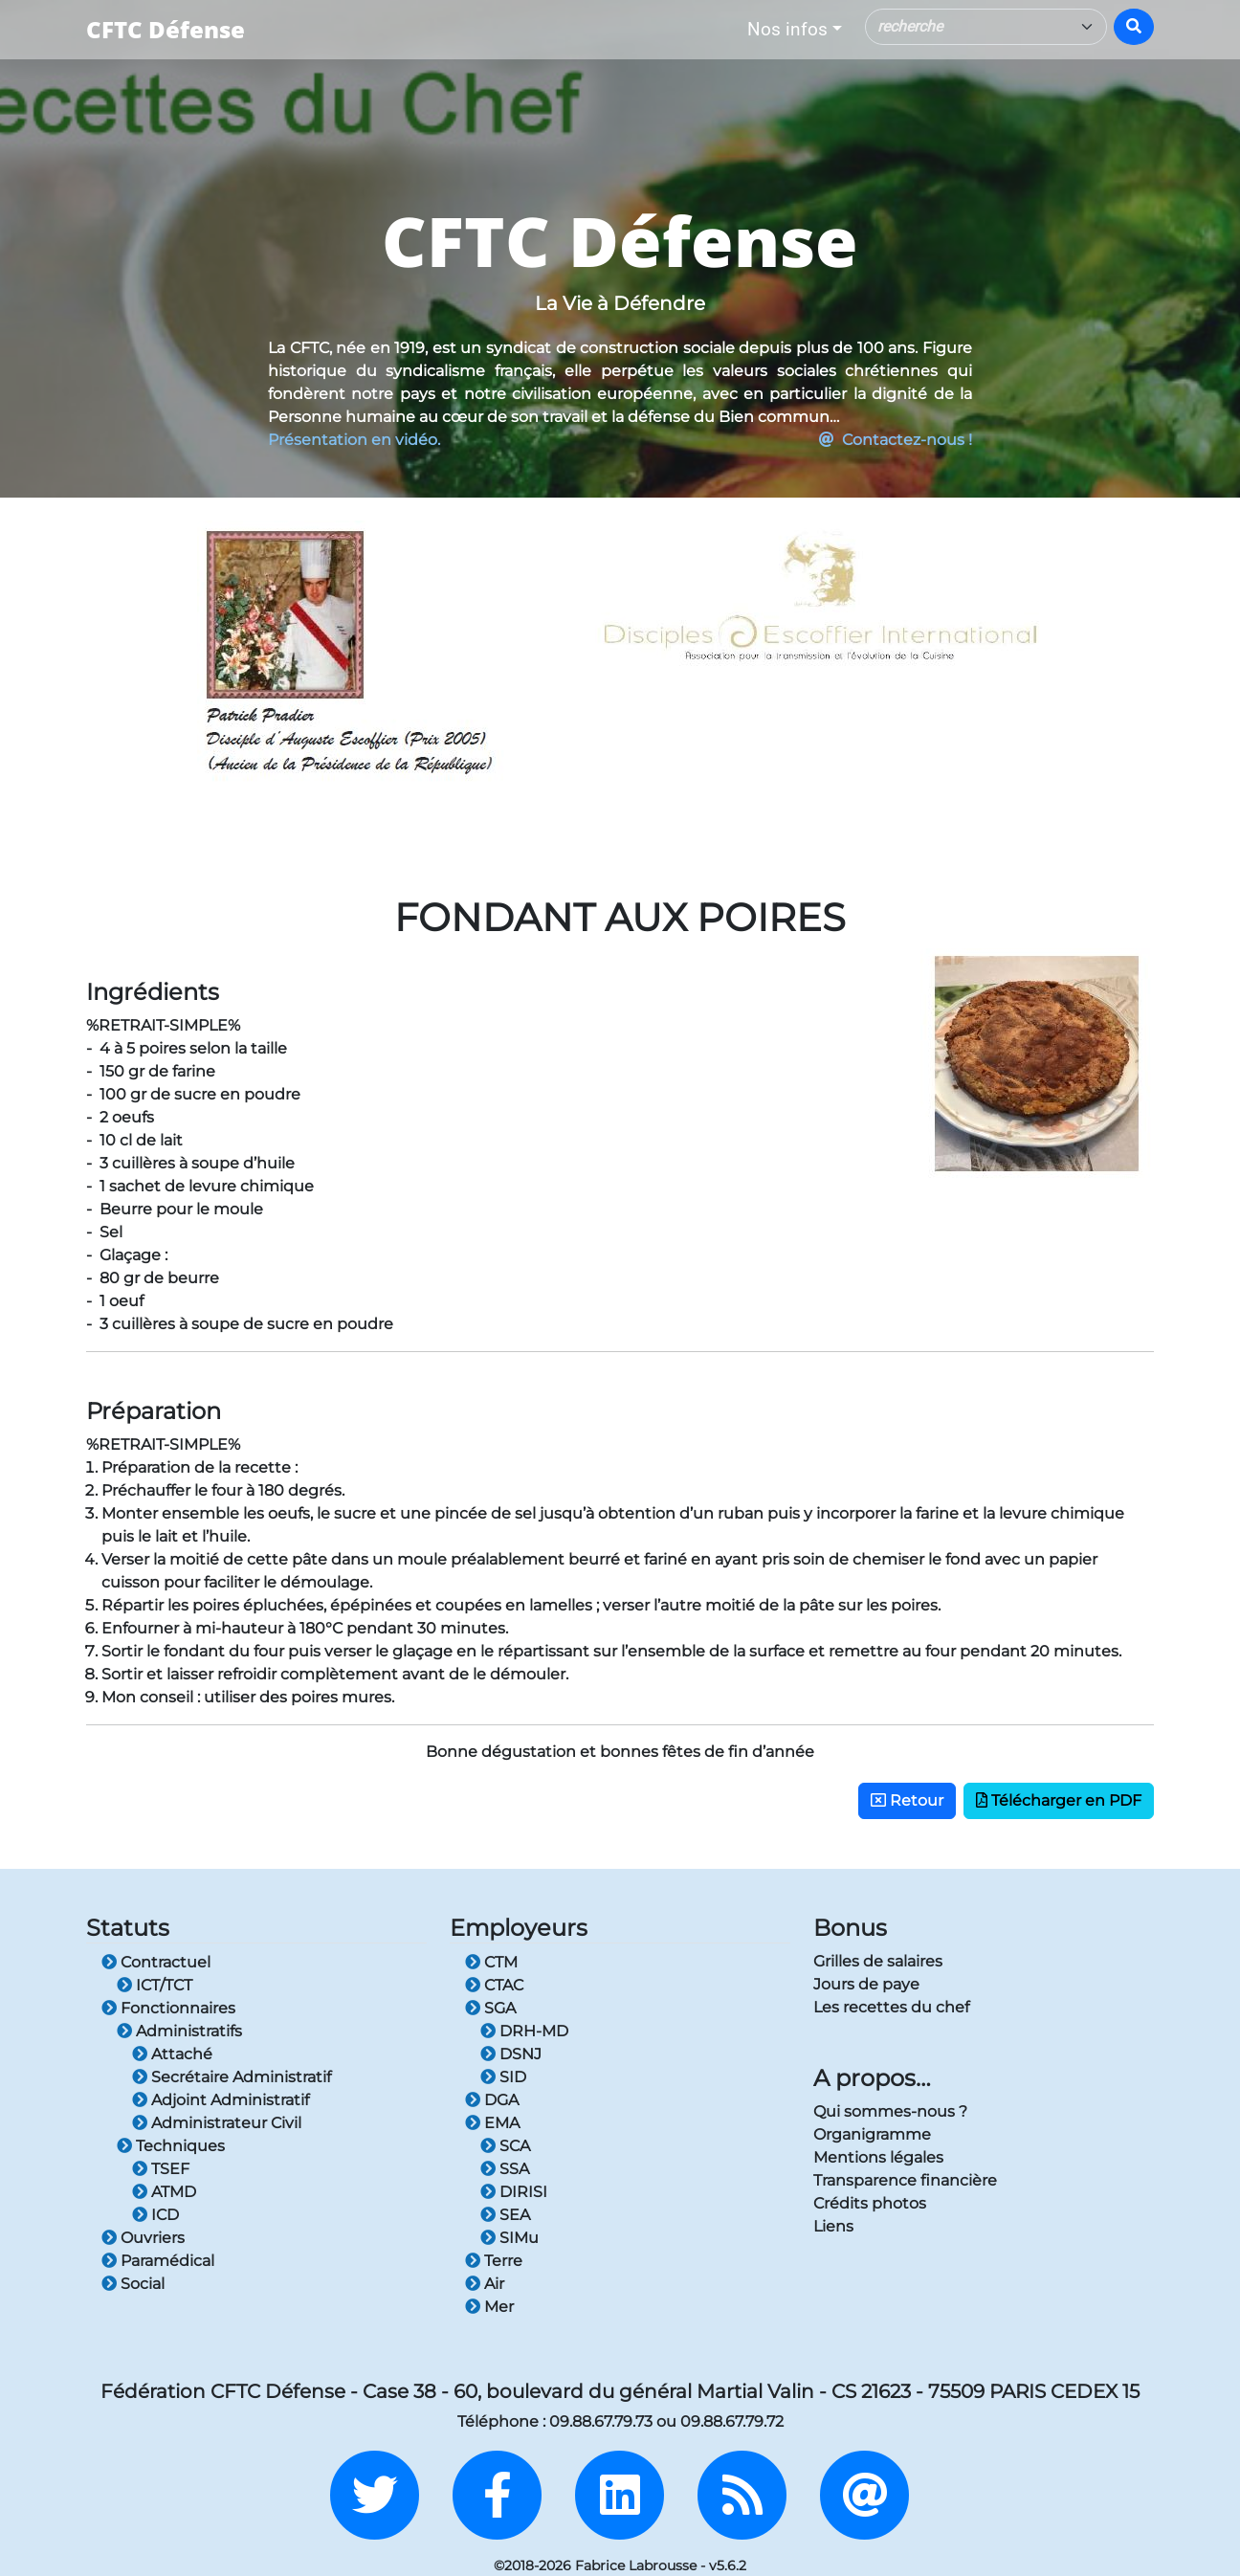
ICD (155, 2215)
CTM (491, 1962)
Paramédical (157, 2261)
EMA (492, 2123)
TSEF (160, 2169)
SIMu (509, 2238)
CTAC (494, 1985)
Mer (489, 2307)
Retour (907, 1800)
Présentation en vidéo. (354, 440)
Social (133, 2284)
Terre (493, 2261)
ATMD (164, 2192)
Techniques (171, 2146)
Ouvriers (143, 2238)
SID (503, 2077)
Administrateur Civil (216, 2123)
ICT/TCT (154, 1985)
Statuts (127, 1928)
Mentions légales (878, 2157)
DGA (492, 2100)
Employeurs (518, 1928)
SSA (504, 2169)
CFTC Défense (165, 29)
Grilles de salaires (877, 1961)
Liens (833, 2226)
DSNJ (511, 2054)
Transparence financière (905, 2180)
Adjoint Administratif (220, 2100)
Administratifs (179, 2031)
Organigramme (872, 2134)
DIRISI (513, 2192)
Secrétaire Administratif (231, 2077)
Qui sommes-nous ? (890, 2111)
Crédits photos (869, 2203)
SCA (505, 2146)
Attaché (172, 2054)
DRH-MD (524, 2031)
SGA (490, 2008)
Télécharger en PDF (1058, 1800)
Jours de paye (866, 1984)
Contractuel (155, 1962)
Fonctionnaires (168, 2008)
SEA (505, 2215)
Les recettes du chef (891, 2007)
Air (484, 2284)
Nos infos (787, 29)
